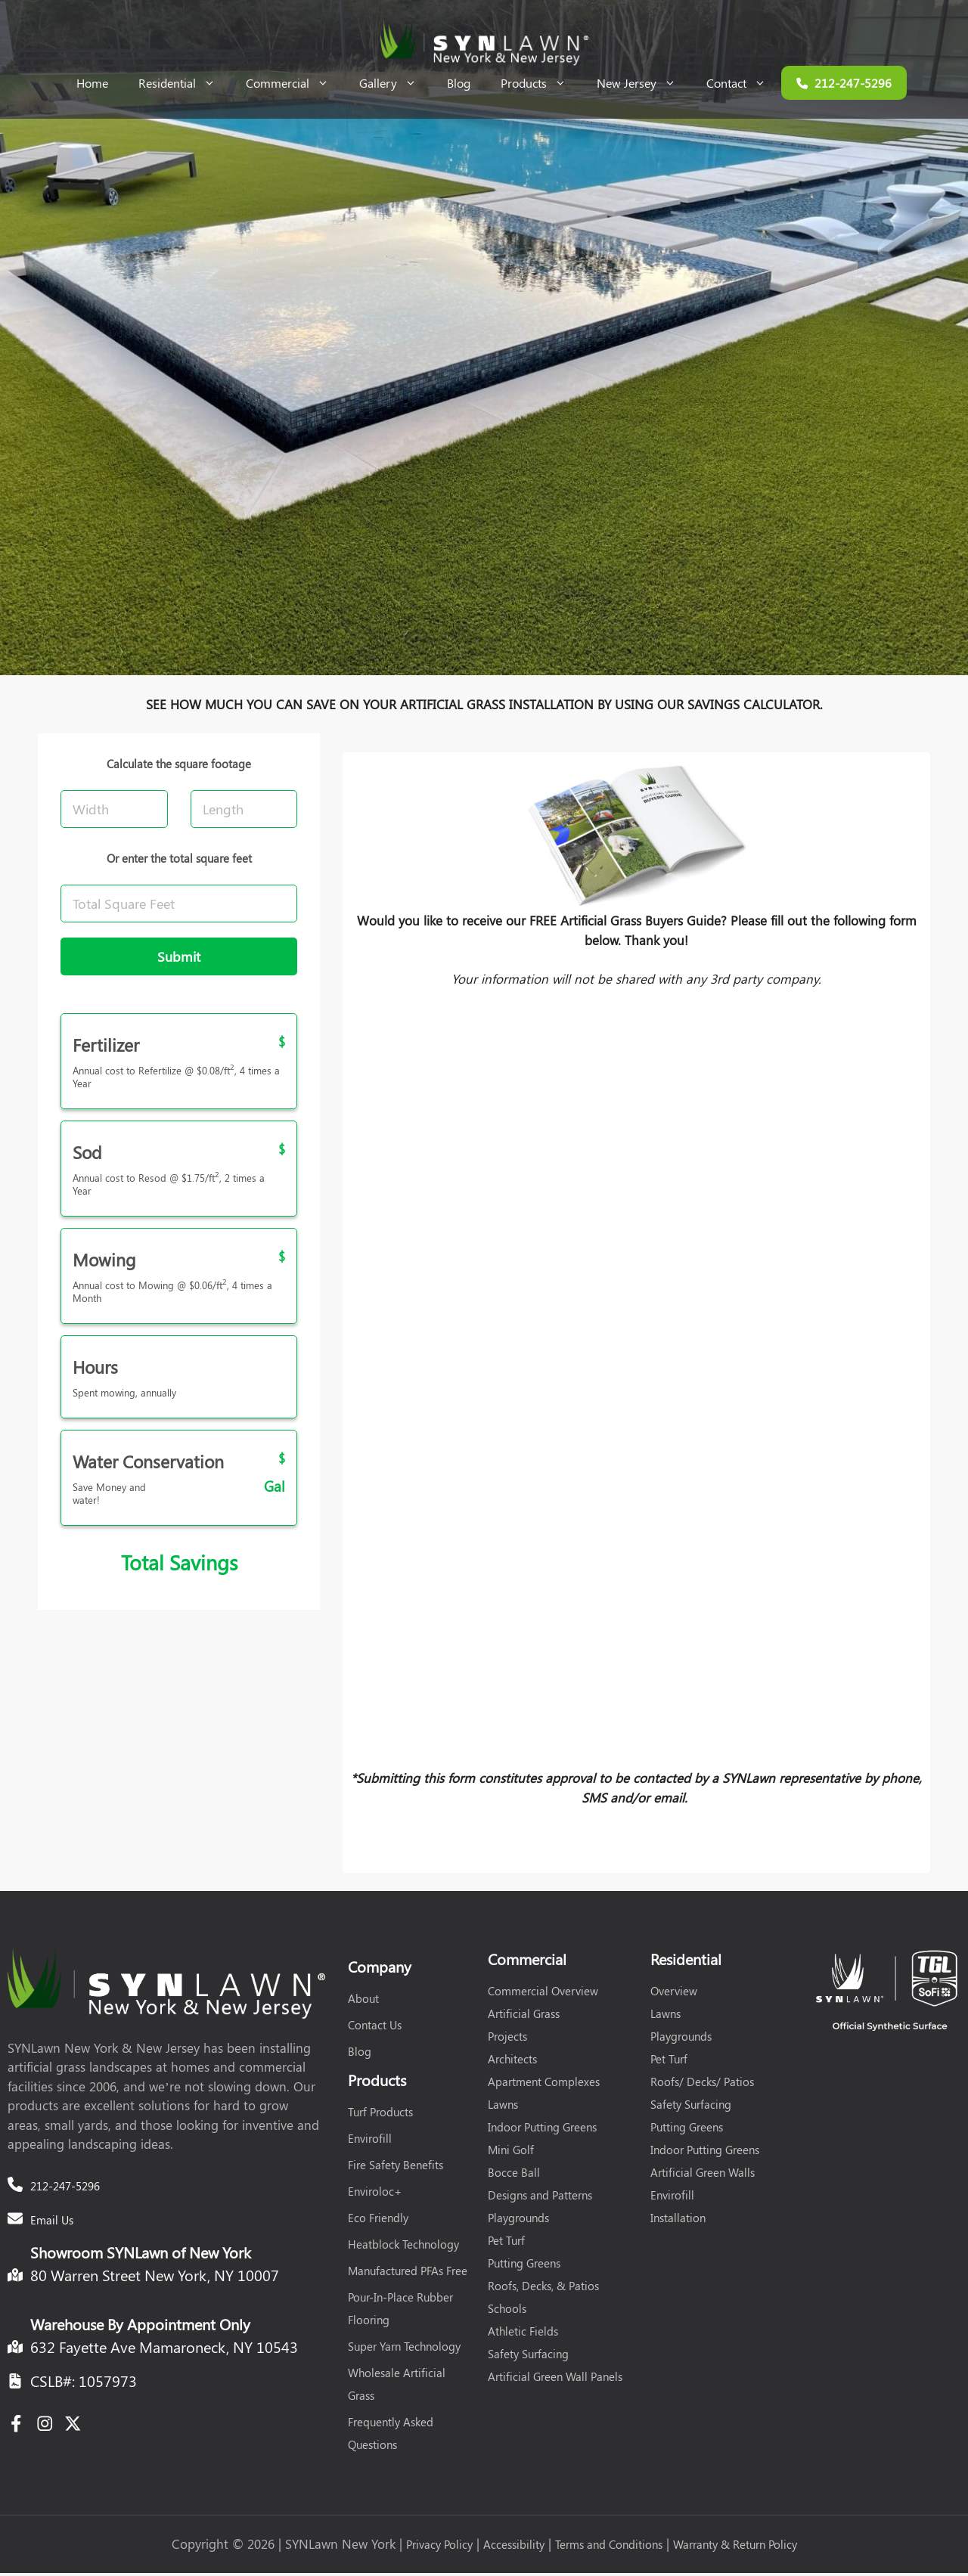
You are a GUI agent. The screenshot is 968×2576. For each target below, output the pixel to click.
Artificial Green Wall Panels (555, 2379)
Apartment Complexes (544, 2084)
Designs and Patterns (540, 2198)
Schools (507, 2311)
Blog (458, 83)
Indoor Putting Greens (542, 2129)
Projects (507, 2039)
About (363, 2001)
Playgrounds (518, 2220)
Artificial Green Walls (702, 2175)
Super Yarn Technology (404, 2349)
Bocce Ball (514, 2175)
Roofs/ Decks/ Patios (702, 2084)
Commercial (295, 83)
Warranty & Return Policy (735, 2547)
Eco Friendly (378, 2220)
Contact (743, 83)
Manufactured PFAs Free (407, 2273)
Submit (178, 959)
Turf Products (380, 2114)
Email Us (51, 2222)
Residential (184, 83)
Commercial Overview (543, 1993)
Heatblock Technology (403, 2247)
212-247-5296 (65, 2188)
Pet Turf (506, 2243)
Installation (678, 2220)
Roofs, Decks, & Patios (543, 2288)
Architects (512, 2061)
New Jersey (644, 83)
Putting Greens (524, 2266)
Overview (673, 1993)
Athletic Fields (523, 2334)
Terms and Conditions (608, 2547)
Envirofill (370, 2141)
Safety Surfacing (528, 2356)
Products (541, 83)
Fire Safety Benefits (395, 2167)
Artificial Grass (524, 2016)
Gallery (395, 83)
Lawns (503, 2107)
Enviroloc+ (375, 2194)
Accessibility (513, 2547)
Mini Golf (511, 2152)
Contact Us (375, 2027)
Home (92, 83)
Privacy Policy (439, 2547)
